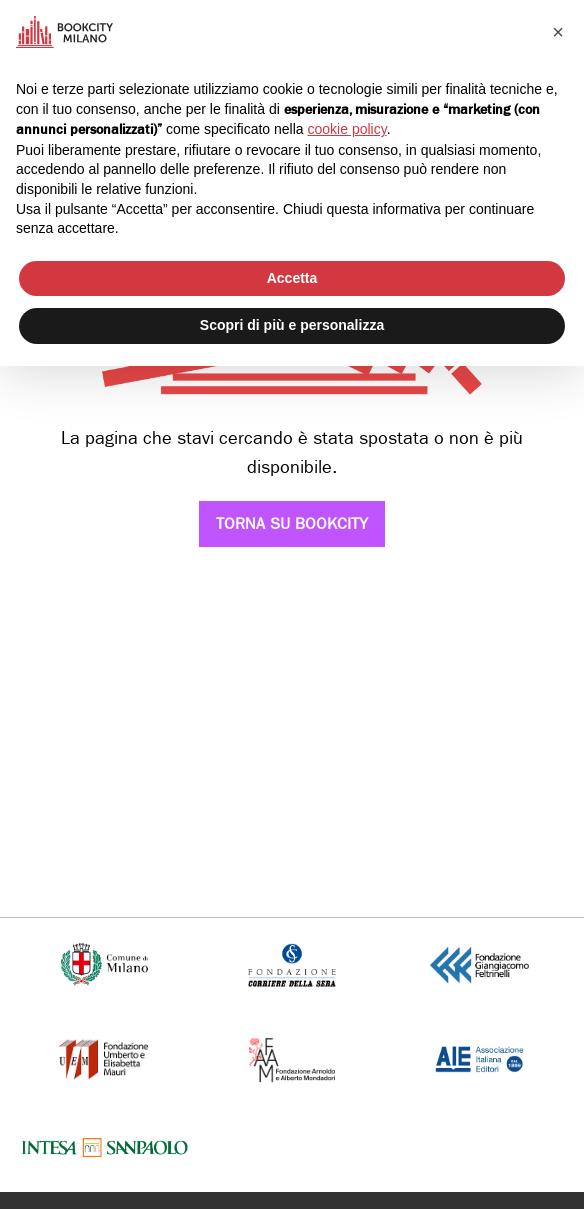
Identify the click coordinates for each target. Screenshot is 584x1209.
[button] (558, 32)
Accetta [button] (292, 278)
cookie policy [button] (347, 129)
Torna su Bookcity (292, 523)
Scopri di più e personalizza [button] (292, 325)
